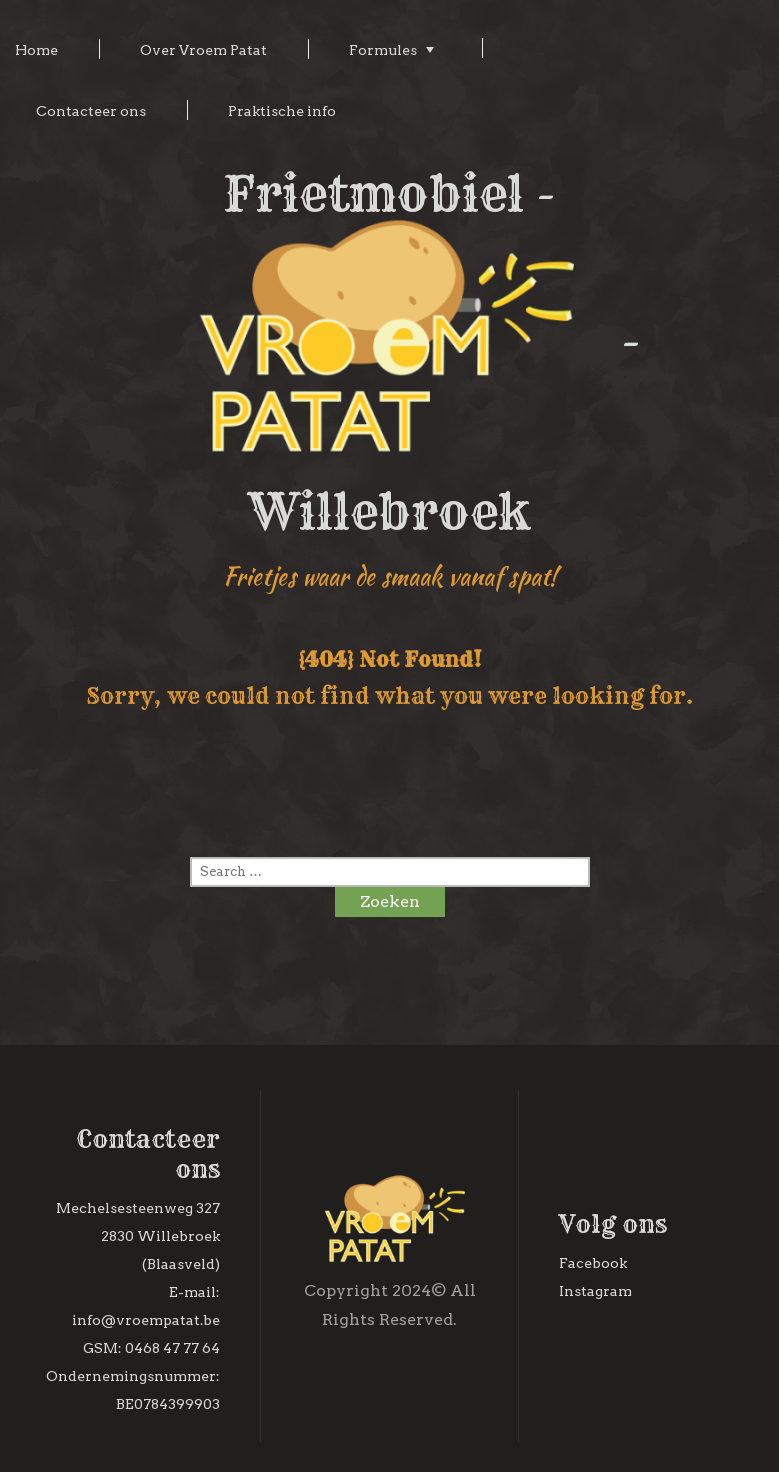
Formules (383, 50)
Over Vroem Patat (203, 50)
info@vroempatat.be (146, 1320)
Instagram (595, 1291)
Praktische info (282, 111)
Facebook (593, 1263)
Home (36, 50)
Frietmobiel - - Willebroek (390, 353)
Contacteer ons (91, 111)
